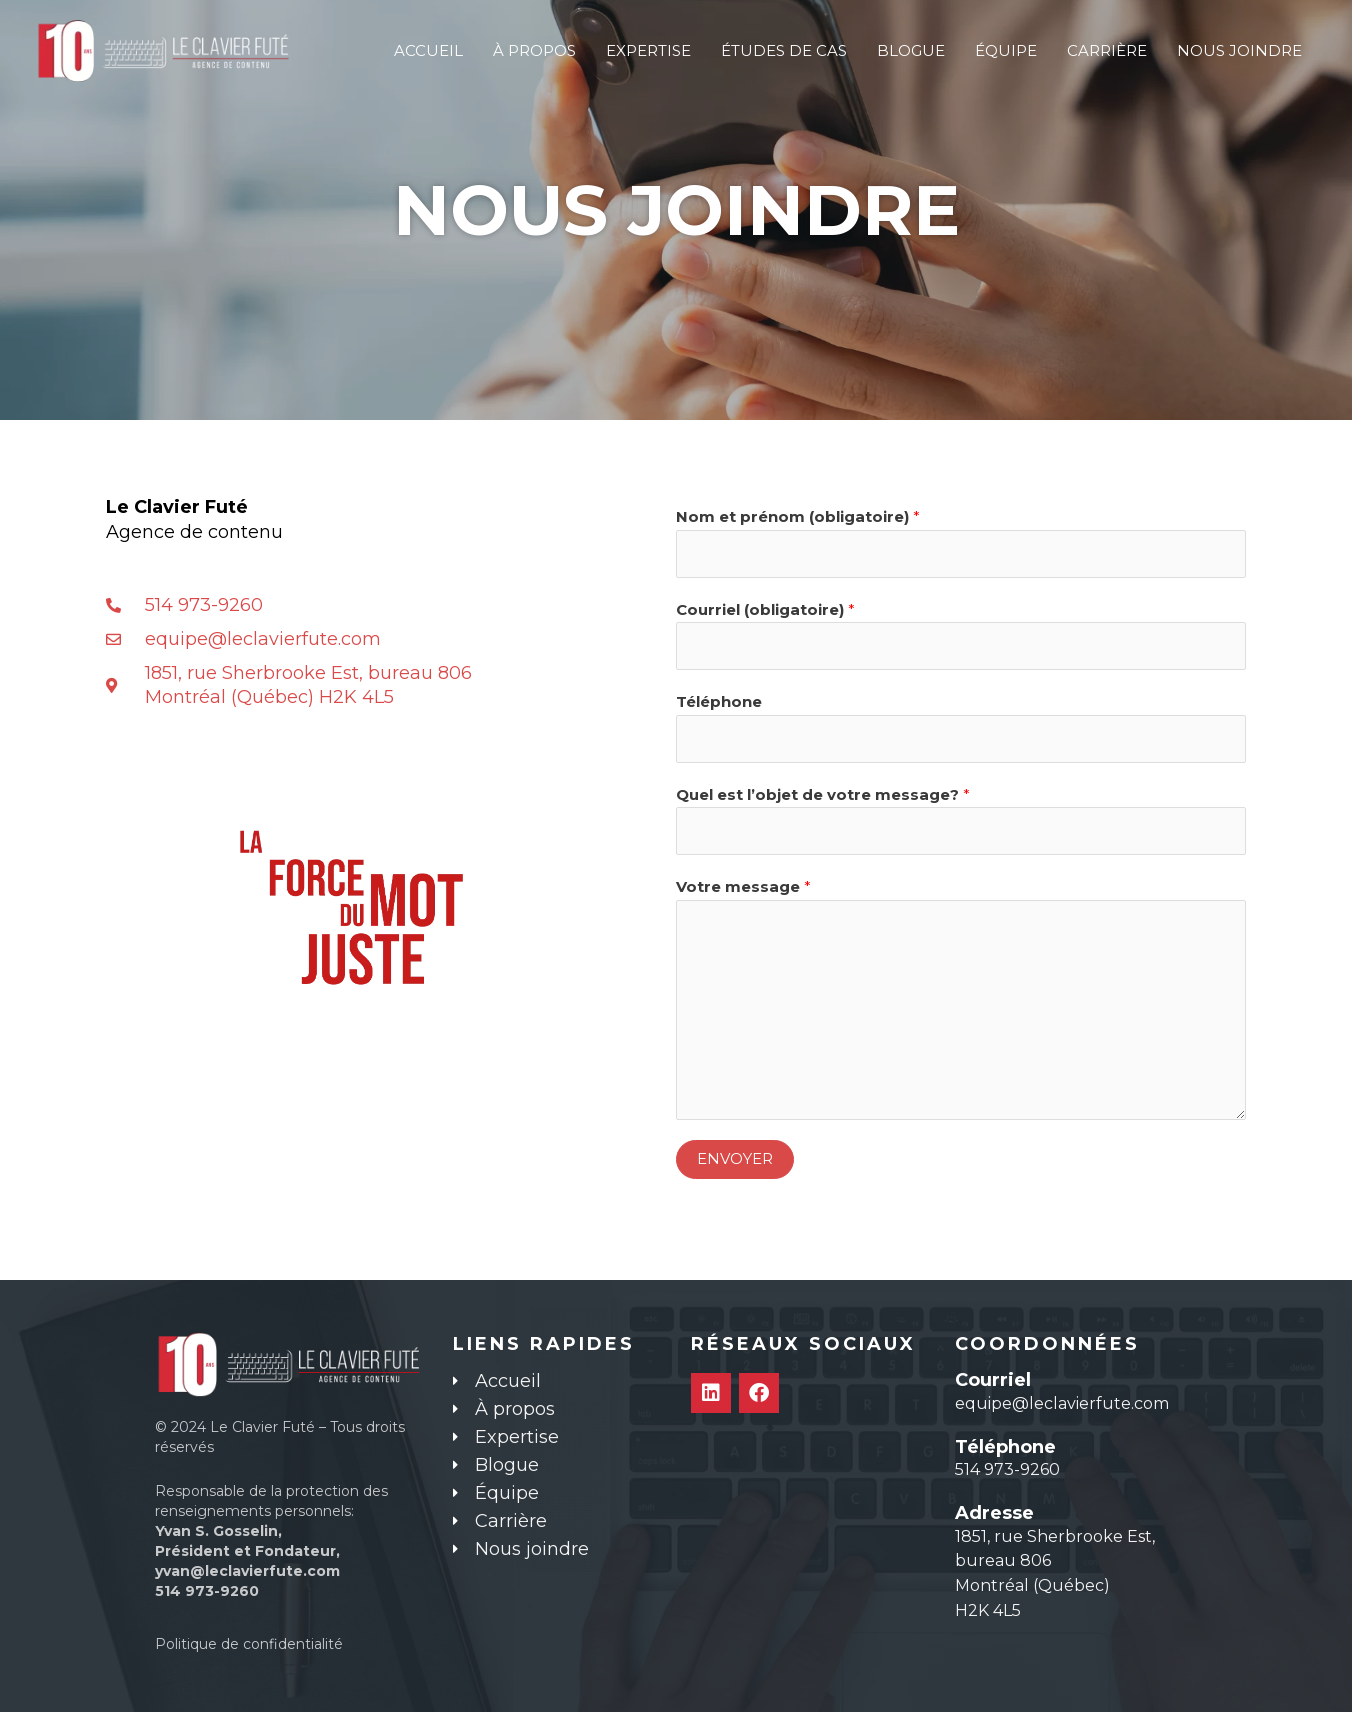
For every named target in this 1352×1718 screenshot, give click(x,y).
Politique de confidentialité (249, 1650)
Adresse (994, 1519)
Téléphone (719, 704)
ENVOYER (735, 1164)
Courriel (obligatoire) (765, 610)
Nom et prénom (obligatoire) (798, 516)
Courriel (993, 1386)
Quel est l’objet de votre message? (823, 798)
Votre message (743, 892)
